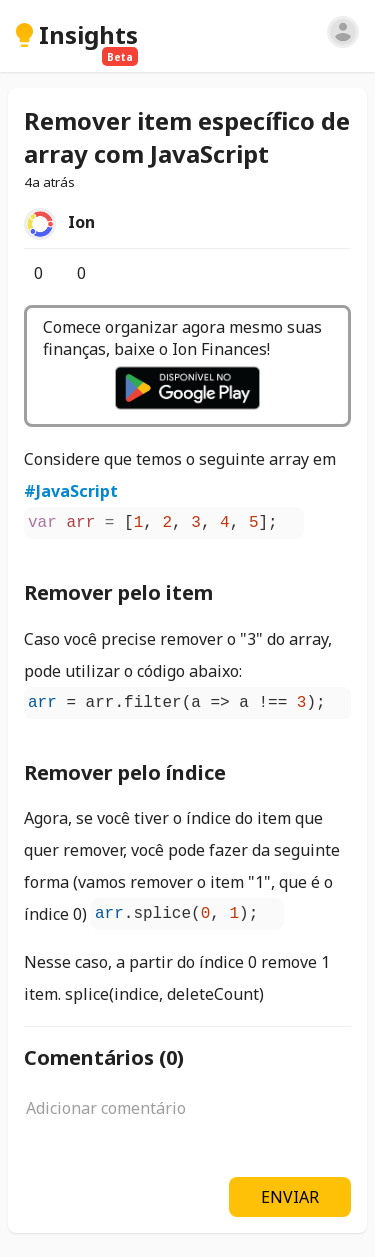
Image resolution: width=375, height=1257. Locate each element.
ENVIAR (290, 1197)
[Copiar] (297, 522)
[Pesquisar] (311, 35)
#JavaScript (71, 491)
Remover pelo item (118, 592)
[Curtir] (24, 273)
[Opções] (126, 273)
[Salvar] (110, 273)
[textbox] (187, 1119)
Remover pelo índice (125, 772)
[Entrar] (343, 32)
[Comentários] (67, 273)
